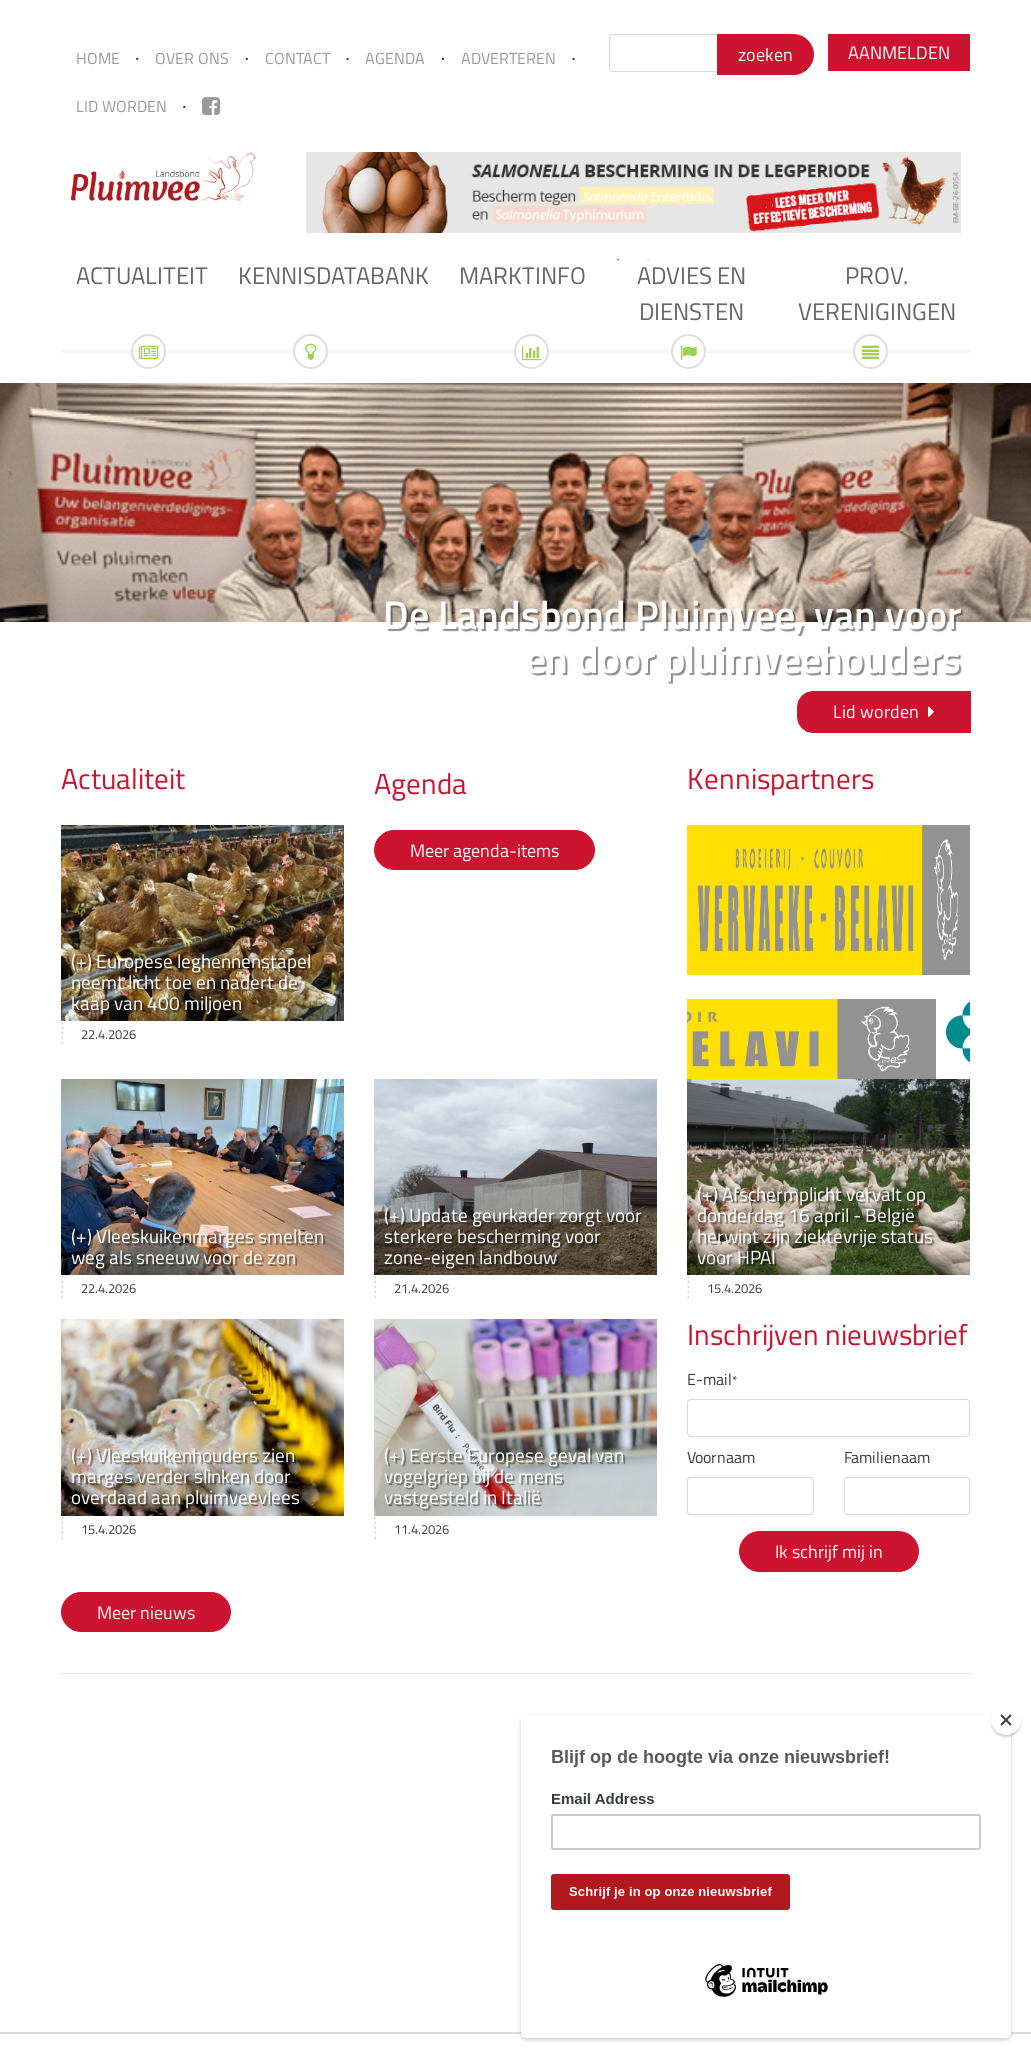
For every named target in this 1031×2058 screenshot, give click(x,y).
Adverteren (508, 58)
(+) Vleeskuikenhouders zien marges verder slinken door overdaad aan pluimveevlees (185, 1475)
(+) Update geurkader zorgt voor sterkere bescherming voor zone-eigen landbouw (513, 1235)
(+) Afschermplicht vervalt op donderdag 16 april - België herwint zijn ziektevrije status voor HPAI (815, 1225)
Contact (297, 58)
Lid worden (121, 106)
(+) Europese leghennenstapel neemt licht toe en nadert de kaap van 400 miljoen (191, 981)
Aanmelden (899, 52)
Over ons (192, 58)
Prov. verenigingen (877, 293)
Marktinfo (522, 275)
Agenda (395, 58)
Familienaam (887, 1457)
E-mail (712, 1379)
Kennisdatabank (333, 275)
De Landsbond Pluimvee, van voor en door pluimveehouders (672, 636)
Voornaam (721, 1457)
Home (98, 58)
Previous (281, 192)
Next (986, 192)
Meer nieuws (146, 1612)
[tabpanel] (633, 192)
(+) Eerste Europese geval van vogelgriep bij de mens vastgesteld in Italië (504, 1475)
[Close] (1006, 1720)
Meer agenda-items (484, 850)
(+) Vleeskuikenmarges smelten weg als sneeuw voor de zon (197, 1246)
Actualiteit (142, 275)
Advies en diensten (691, 293)
